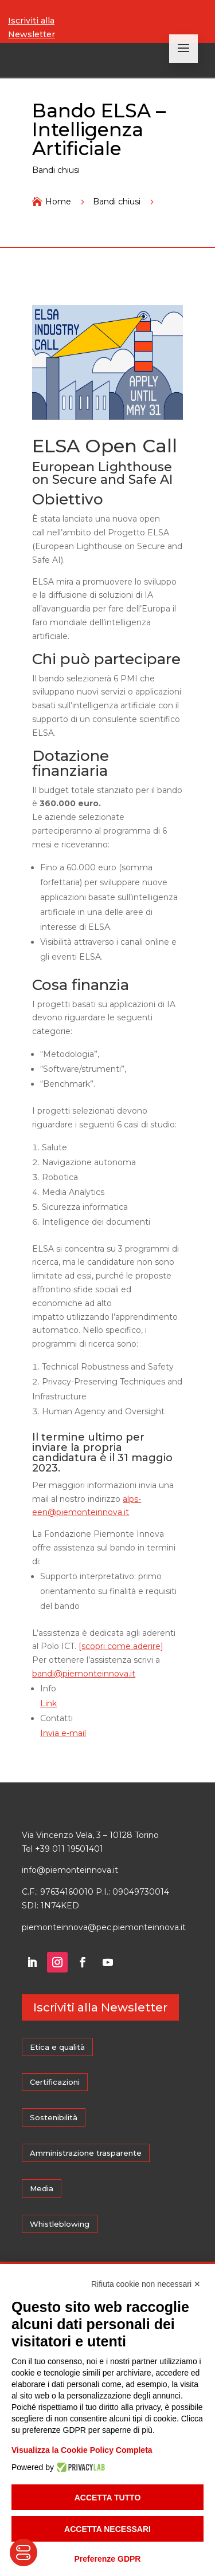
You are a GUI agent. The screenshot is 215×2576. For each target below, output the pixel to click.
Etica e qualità (57, 2047)
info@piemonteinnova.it (70, 1870)
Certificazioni (55, 2081)
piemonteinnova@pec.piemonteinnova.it (104, 1927)
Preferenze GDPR (108, 2558)
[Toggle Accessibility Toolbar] (23, 2552)
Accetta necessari (107, 2529)
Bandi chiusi (56, 170)
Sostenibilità (53, 2117)
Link (48, 1703)
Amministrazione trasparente (86, 2152)
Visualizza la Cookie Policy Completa (82, 2450)
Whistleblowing (59, 2223)
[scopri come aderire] (121, 1646)
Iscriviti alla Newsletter (31, 27)
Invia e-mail (63, 1733)
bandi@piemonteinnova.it (83, 1673)
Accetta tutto (108, 2497)
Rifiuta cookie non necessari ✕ (146, 2284)
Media (41, 2188)
